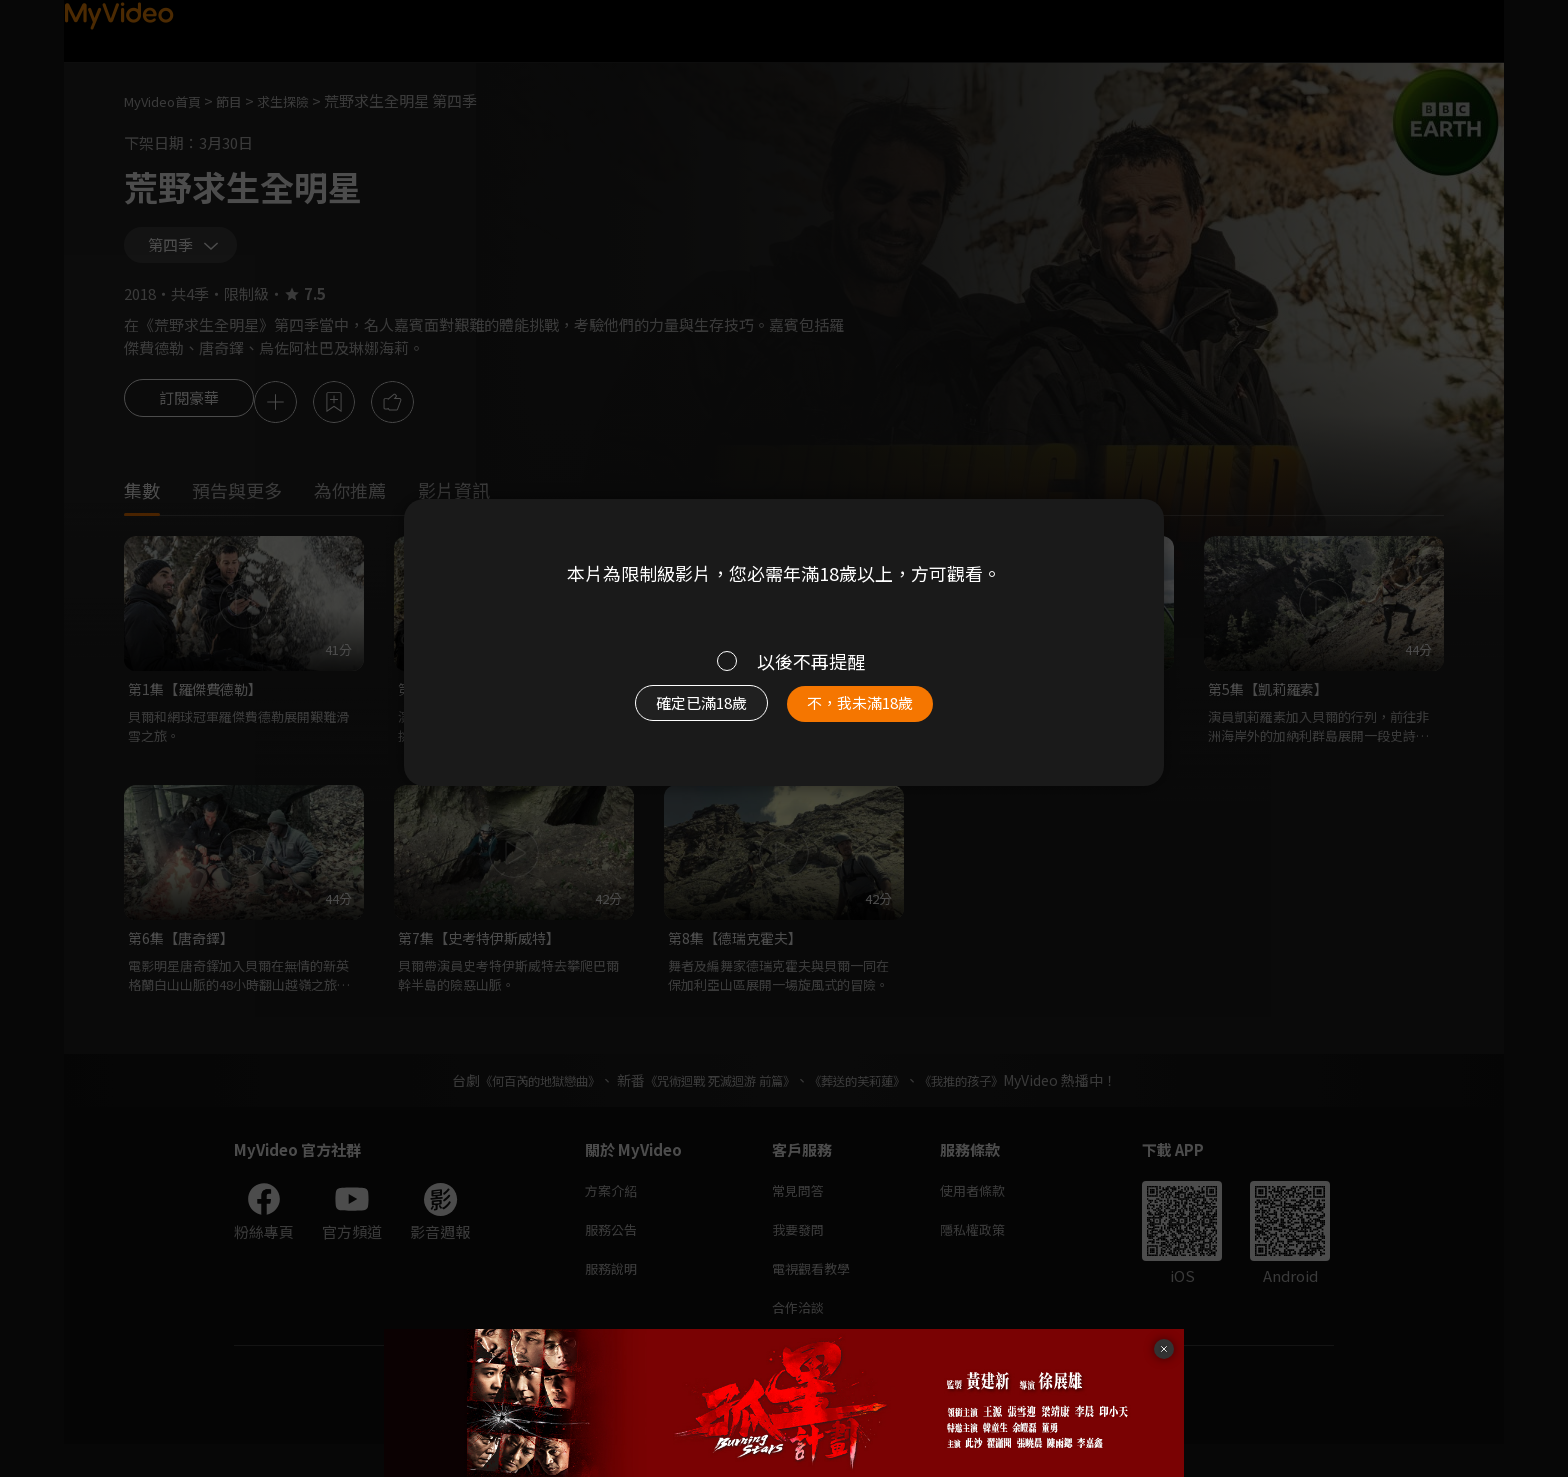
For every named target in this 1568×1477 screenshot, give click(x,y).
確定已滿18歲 (679, 713)
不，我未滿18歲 (882, 713)
